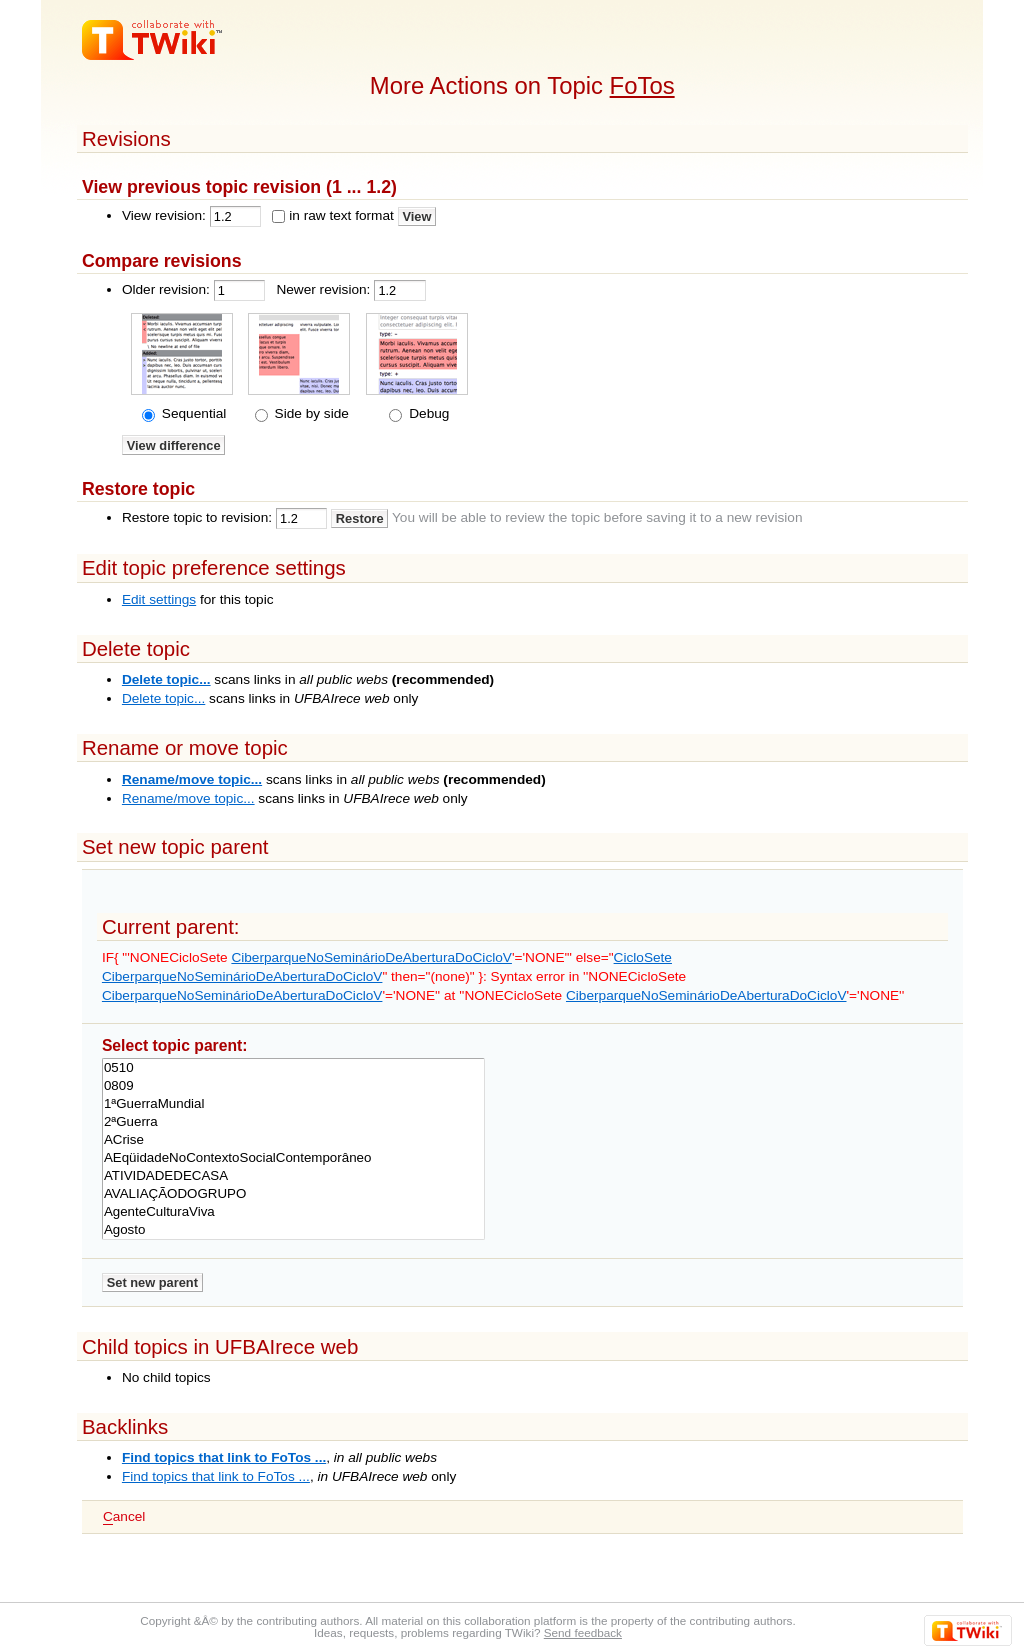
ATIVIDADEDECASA (293, 1176)
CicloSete (643, 957)
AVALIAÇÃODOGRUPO (293, 1194)
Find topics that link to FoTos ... (224, 1457)
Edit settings (159, 599)
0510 (293, 1068)
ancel (124, 1517)
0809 (293, 1086)
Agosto (293, 1230)
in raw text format (341, 215)
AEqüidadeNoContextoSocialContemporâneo (293, 1158)
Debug (427, 413)
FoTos (642, 85)
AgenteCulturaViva (293, 1212)
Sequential (192, 413)
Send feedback (583, 1632)
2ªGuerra (293, 1122)
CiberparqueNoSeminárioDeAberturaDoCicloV (371, 957)
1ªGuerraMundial (293, 1104)
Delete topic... (166, 679)
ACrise (293, 1140)
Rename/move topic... (192, 779)
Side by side (310, 413)
